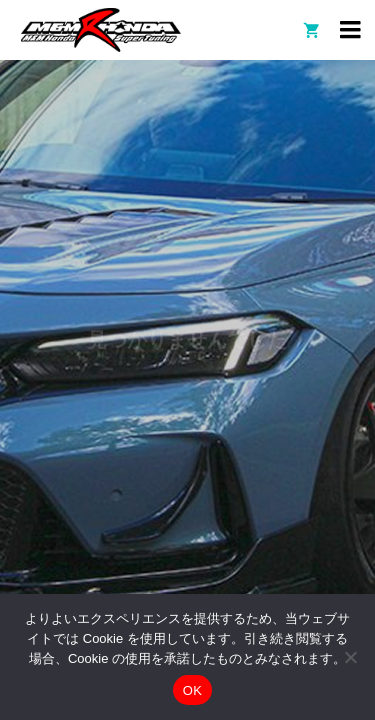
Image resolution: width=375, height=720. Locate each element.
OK (192, 690)
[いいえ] (350, 657)
